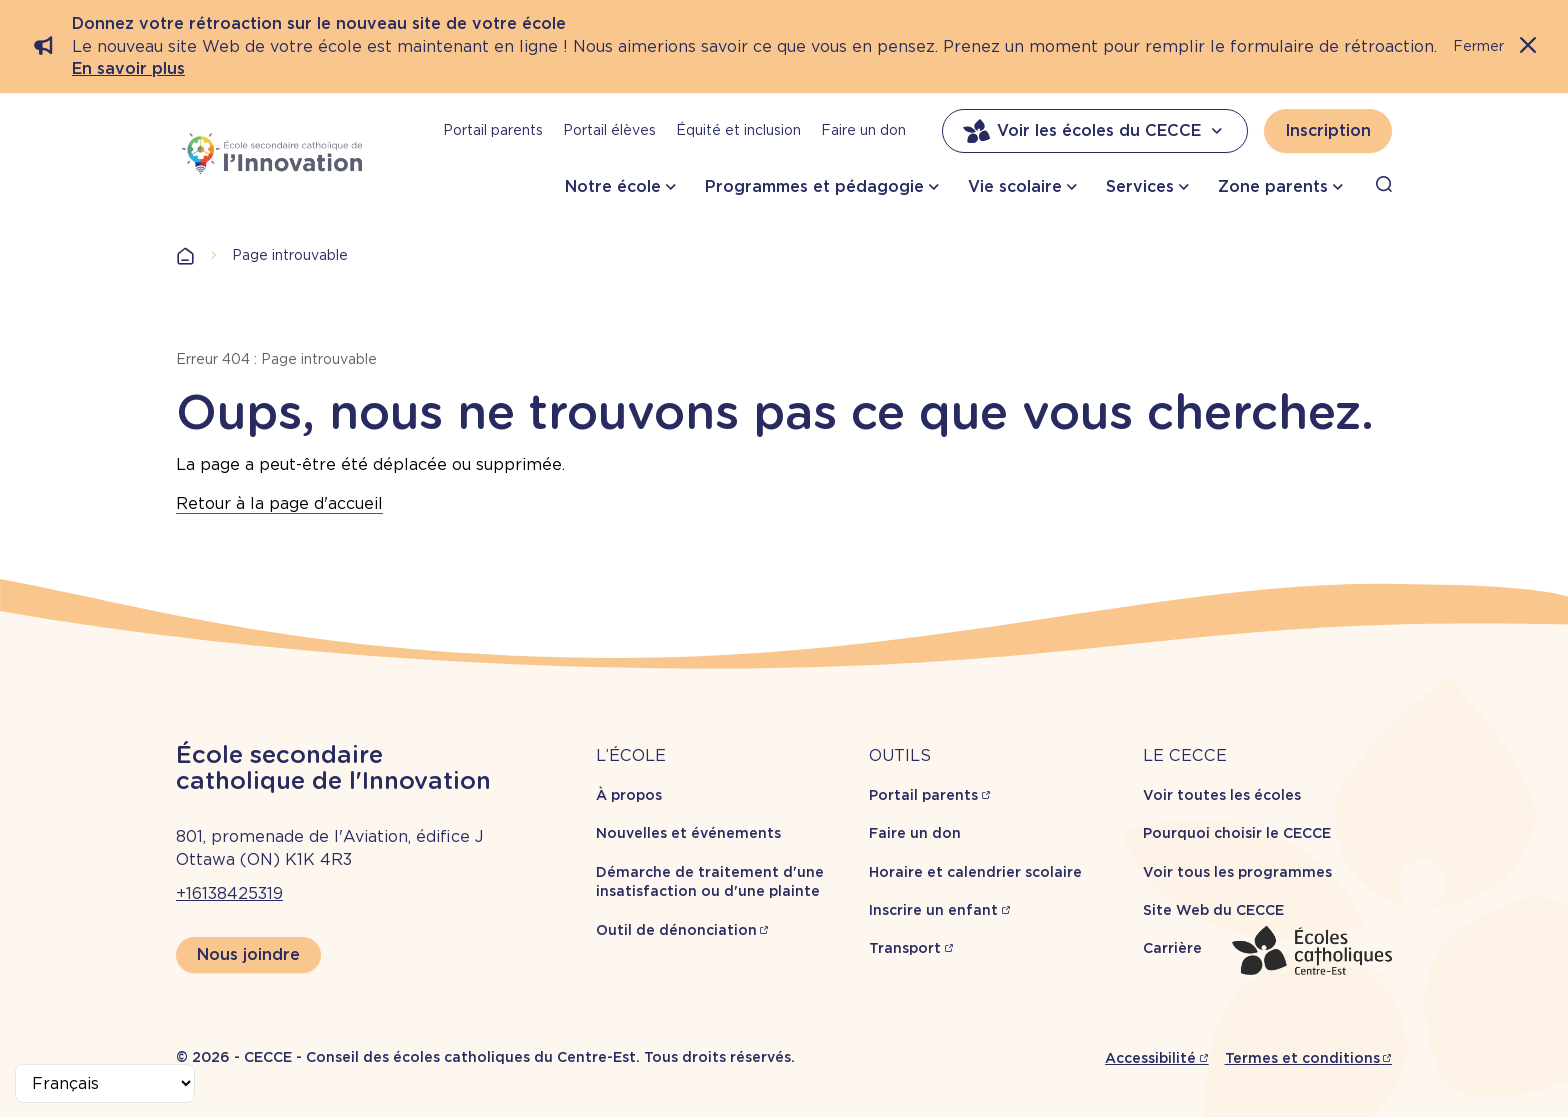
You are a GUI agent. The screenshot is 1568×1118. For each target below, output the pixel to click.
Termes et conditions (1302, 1058)
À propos (629, 795)
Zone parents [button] (1273, 186)
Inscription (1328, 130)
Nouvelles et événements (688, 833)
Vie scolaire (1015, 186)
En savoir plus (128, 68)
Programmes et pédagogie (814, 186)
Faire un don (863, 130)
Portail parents (493, 130)
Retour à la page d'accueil (279, 503)
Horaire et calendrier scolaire (975, 872)
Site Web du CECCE (1213, 910)
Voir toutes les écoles (1222, 795)
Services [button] (1140, 186)
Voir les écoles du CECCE (1095, 131)
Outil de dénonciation (676, 930)
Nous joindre (248, 954)
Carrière (1172, 948)
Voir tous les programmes (1237, 872)
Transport (905, 948)
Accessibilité (1150, 1058)
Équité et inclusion (738, 130)
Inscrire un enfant (933, 910)
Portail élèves (609, 130)
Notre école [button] (613, 186)
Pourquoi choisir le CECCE (1237, 833)
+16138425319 (229, 893)
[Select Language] (105, 1083)
